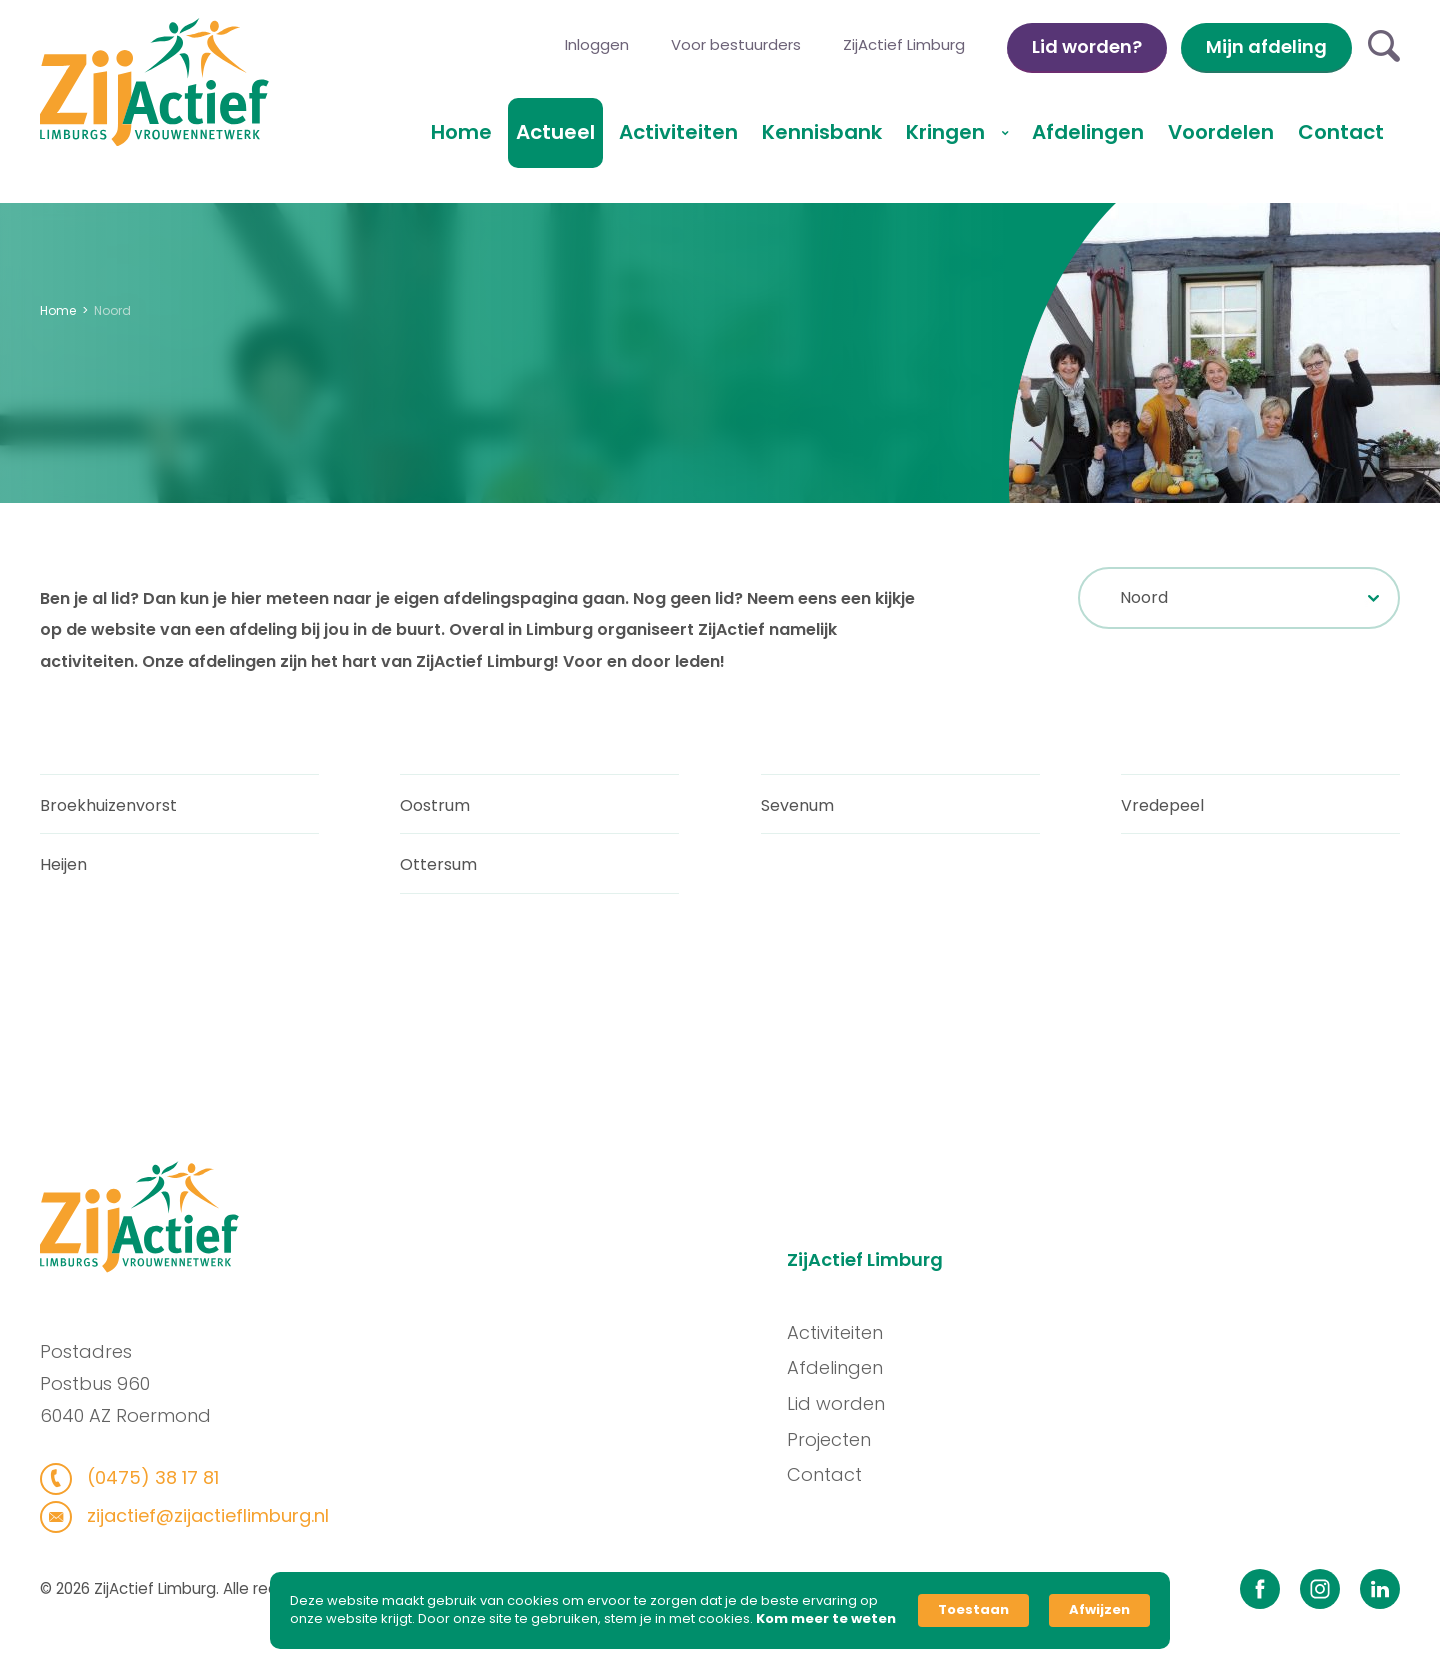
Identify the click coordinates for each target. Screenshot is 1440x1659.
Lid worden (842, 1403)
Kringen (948, 132)
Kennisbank (822, 132)
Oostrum (435, 810)
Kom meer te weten (826, 1619)
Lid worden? (1087, 46)
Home (461, 132)
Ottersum (438, 870)
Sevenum (797, 810)
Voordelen (1221, 132)
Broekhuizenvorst (108, 810)
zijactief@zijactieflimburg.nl (199, 1515)
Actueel (555, 132)
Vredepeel (1162, 810)
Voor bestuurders (736, 44)
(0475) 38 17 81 (144, 1477)
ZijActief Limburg (904, 44)
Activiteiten (678, 132)
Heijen (63, 870)
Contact (1341, 132)
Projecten (835, 1439)
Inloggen (597, 44)
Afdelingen (1088, 132)
